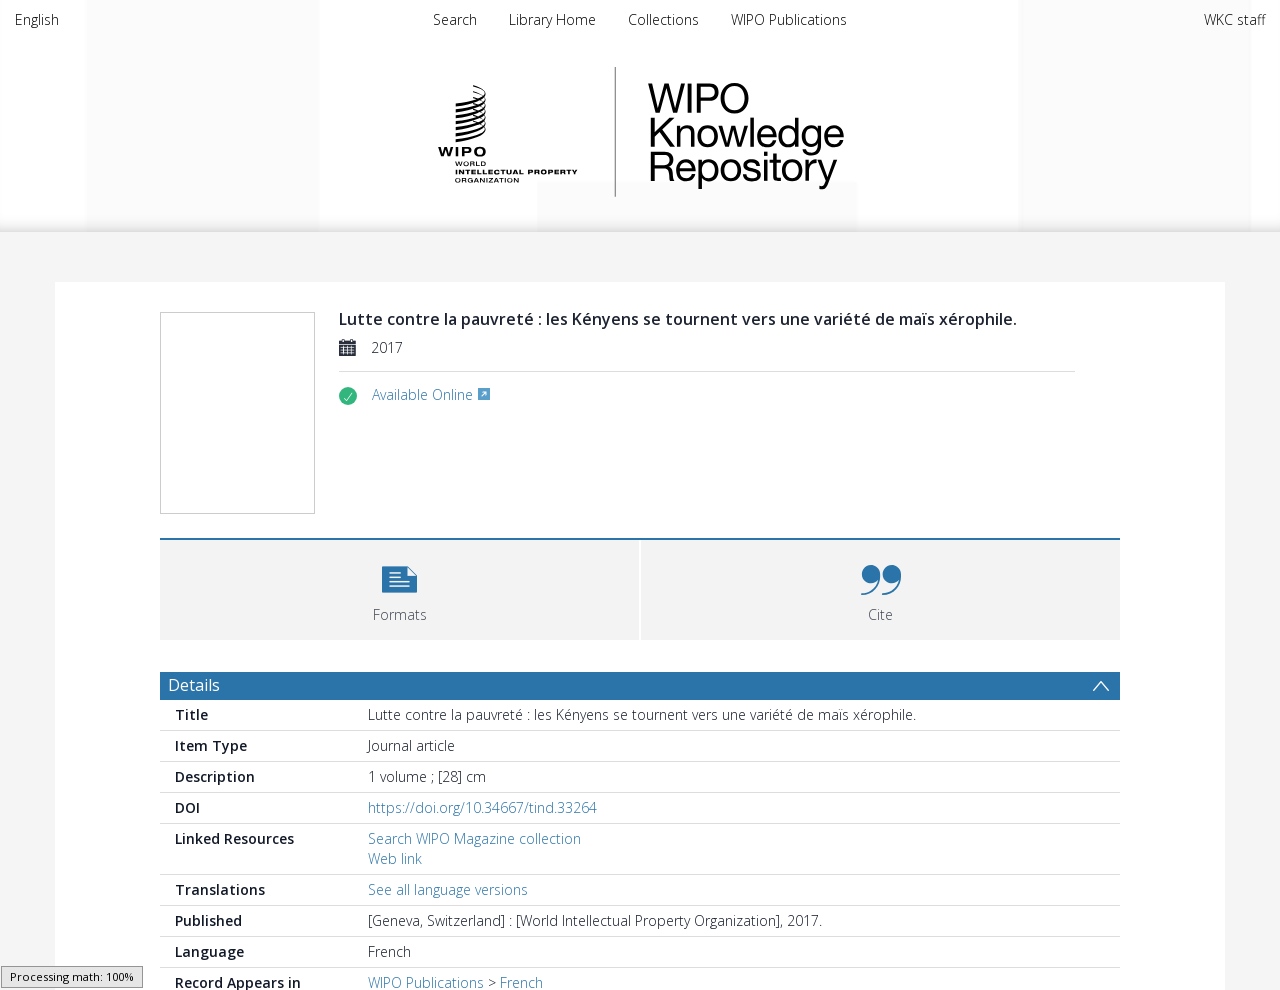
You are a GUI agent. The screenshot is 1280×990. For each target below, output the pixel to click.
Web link (395, 858)
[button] (399, 587)
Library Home (552, 19)
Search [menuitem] (455, 19)
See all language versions (448, 889)
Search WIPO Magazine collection (474, 838)
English (37, 19)
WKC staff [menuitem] (1234, 19)
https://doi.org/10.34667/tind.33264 (482, 807)
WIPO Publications (789, 19)
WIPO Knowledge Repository (828, 132)
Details (194, 685)
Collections (663, 19)
